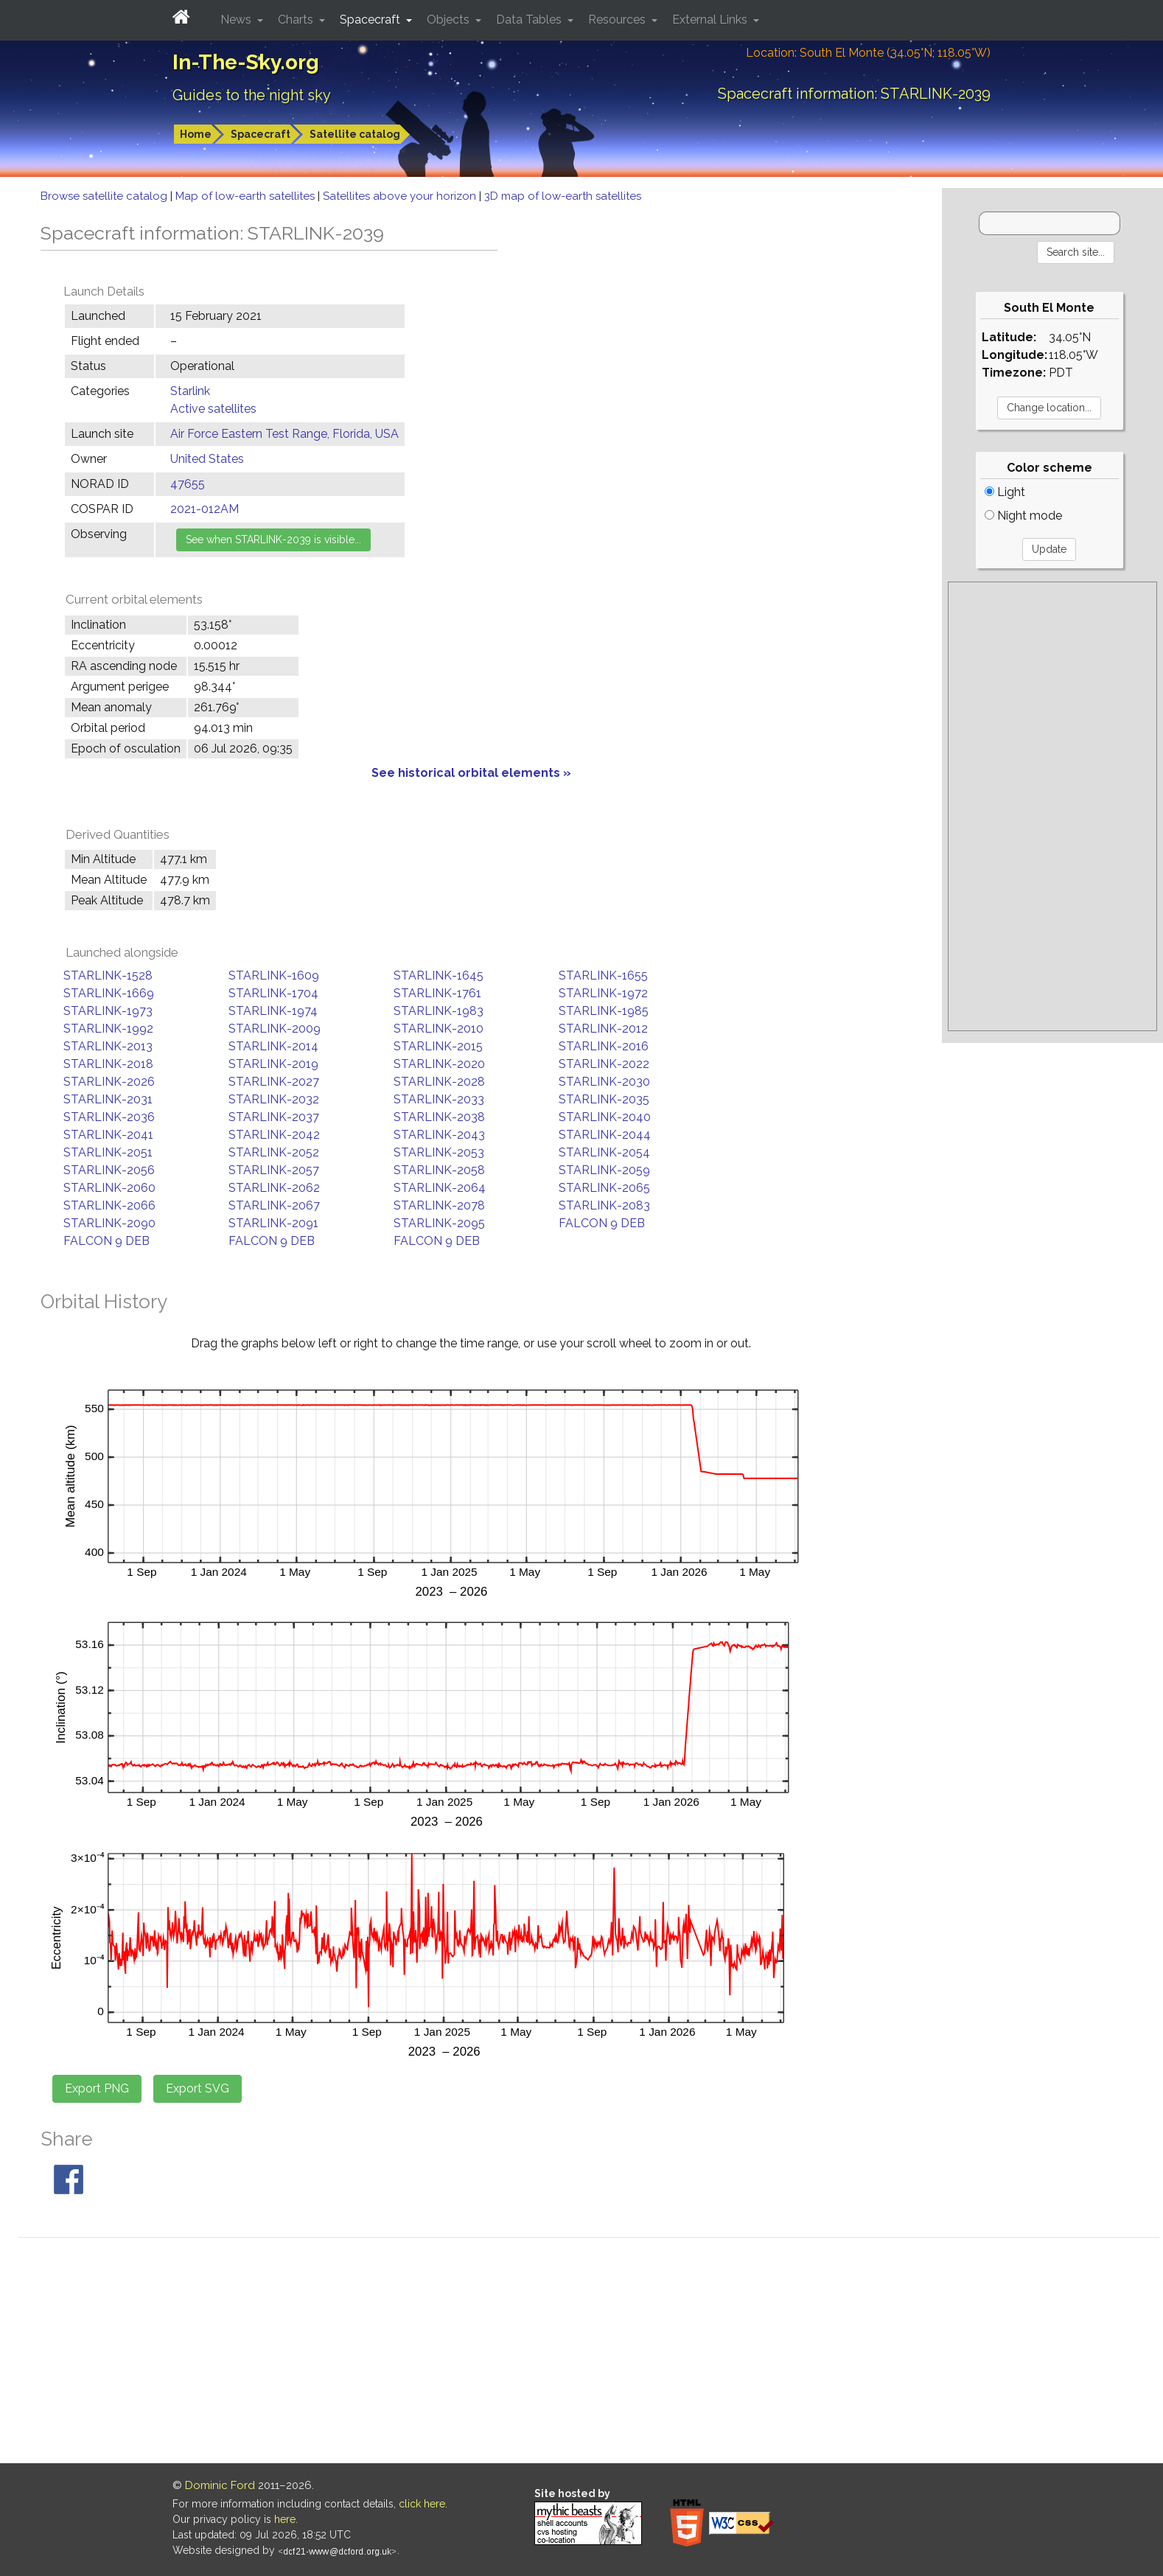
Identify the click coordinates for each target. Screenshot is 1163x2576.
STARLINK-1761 (437, 993)
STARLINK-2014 (273, 1046)
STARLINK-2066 (109, 1205)
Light (1005, 492)
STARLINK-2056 (109, 1170)
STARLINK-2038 (439, 1117)
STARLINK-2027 (273, 1082)
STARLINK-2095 (439, 1223)
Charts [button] (297, 20)
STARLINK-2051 (108, 1152)
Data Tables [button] (530, 20)
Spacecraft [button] (371, 20)
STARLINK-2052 (273, 1152)
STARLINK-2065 (604, 1188)
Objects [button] (449, 20)
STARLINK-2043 (439, 1135)
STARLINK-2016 (604, 1046)
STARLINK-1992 (108, 1029)
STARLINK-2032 (273, 1099)
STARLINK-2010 (438, 1029)
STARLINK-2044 (605, 1135)
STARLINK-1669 (108, 993)
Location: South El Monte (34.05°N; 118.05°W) (868, 53)
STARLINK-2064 (440, 1188)
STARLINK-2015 (438, 1046)
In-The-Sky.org (245, 62)
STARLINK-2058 (439, 1170)
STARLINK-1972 (603, 993)
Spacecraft (260, 134)
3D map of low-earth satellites (562, 196)
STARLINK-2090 (109, 1223)
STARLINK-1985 (604, 1011)
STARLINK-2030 (604, 1082)
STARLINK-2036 (109, 1117)
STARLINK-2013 (108, 1046)
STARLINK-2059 (604, 1170)
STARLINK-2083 (604, 1205)
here (285, 2519)
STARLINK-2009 (274, 1029)
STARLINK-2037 (273, 1117)
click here (422, 2504)
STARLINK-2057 (273, 1170)
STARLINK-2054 (604, 1152)
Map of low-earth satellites (246, 196)
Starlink (190, 391)
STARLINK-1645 (438, 975)
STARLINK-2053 (439, 1152)
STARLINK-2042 (274, 1135)
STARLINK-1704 (273, 993)
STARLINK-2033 (439, 1099)
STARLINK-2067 (274, 1205)
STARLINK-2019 (273, 1064)
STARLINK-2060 (109, 1188)
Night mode (1023, 516)
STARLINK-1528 (108, 975)
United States (207, 459)
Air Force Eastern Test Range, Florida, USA (284, 434)
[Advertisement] (1052, 806)
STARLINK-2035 (604, 1099)
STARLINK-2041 (108, 1135)
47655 (187, 484)
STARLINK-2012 (603, 1029)
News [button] (237, 20)
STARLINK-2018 (108, 1064)
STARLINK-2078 (439, 1205)
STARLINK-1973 (108, 1011)
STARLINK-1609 (273, 975)
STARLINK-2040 (605, 1117)
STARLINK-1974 (273, 1011)
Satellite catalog (355, 134)
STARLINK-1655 (603, 975)
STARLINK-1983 (438, 1011)
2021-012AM (204, 509)
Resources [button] (618, 20)
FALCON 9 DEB (602, 1223)
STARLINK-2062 (274, 1188)
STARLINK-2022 (604, 1064)
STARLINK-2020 (439, 1064)
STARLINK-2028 (439, 1082)
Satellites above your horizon (401, 196)
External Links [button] (711, 20)
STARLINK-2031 (108, 1099)
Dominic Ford (220, 2485)
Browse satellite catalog (105, 196)
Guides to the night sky (251, 95)
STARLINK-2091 (273, 1223)
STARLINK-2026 (109, 1082)
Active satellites (213, 409)
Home (196, 134)
